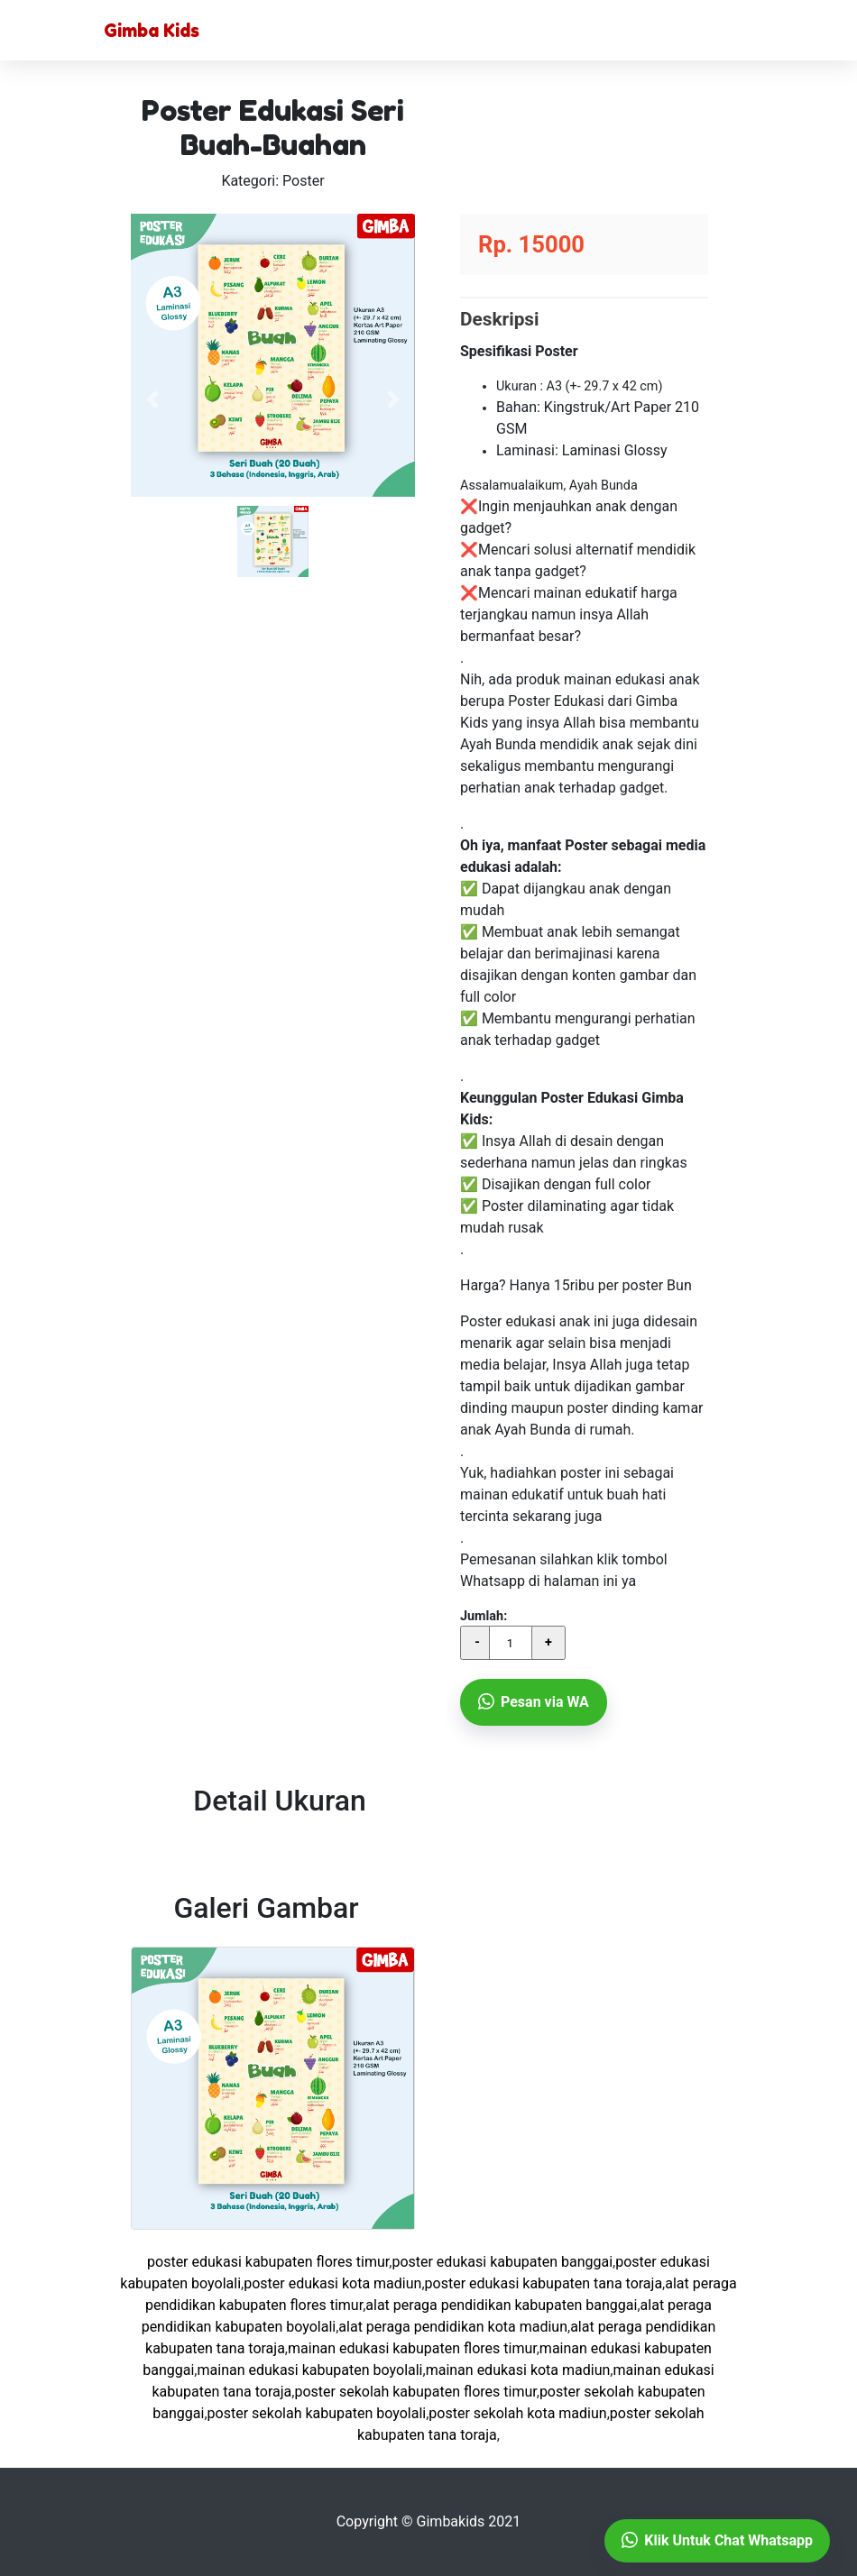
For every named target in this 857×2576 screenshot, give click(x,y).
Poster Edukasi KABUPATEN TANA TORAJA (544, 2283)
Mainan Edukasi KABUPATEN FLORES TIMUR (412, 2348)
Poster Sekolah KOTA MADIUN (517, 2413)
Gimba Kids (151, 30)
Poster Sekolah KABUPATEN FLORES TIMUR (415, 2391)
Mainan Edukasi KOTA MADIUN (518, 2370)
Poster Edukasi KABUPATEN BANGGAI (502, 2261)
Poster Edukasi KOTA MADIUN (332, 2283)
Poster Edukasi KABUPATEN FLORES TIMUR (268, 2261)
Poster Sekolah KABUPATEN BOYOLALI (317, 2413)
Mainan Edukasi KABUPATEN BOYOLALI (310, 2370)
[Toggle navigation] (728, 31)
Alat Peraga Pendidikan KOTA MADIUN (452, 2326)
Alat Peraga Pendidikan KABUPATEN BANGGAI (501, 2305)
